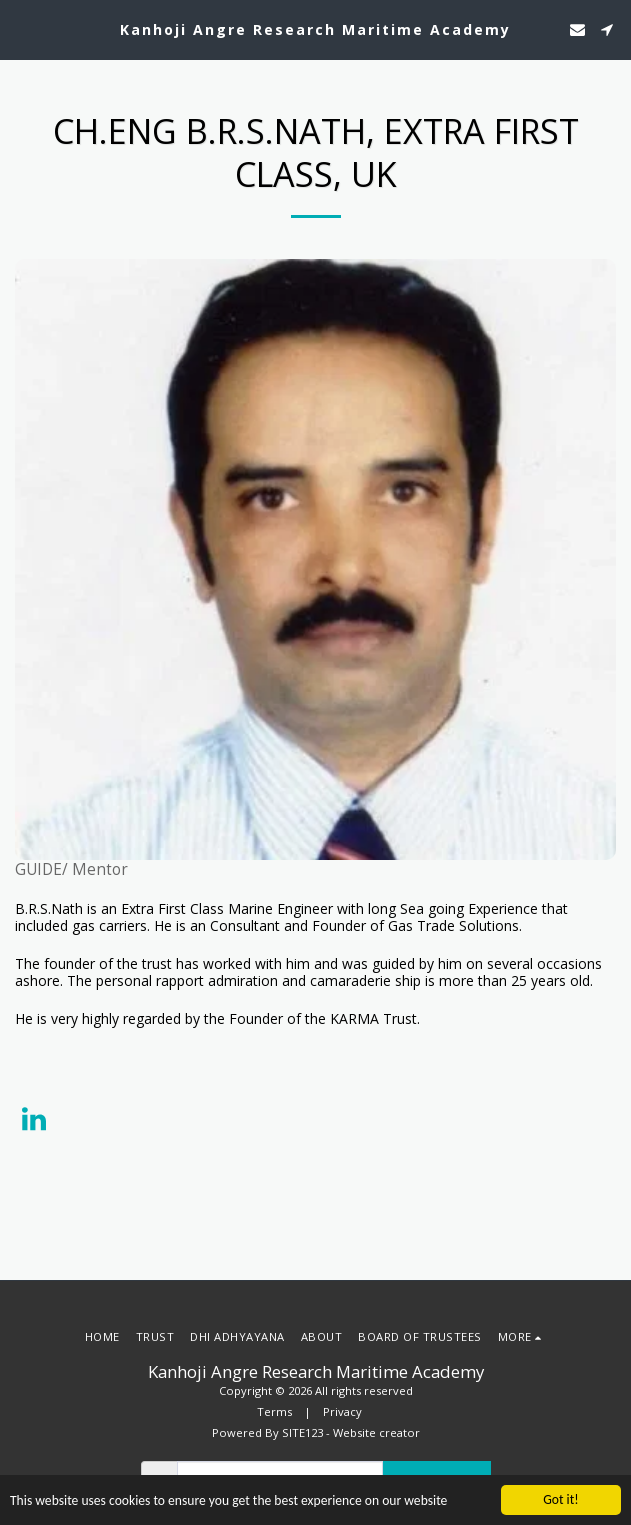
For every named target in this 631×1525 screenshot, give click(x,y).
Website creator (376, 1432)
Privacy (342, 1411)
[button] (22, 28)
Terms (274, 1411)
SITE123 (302, 1432)
